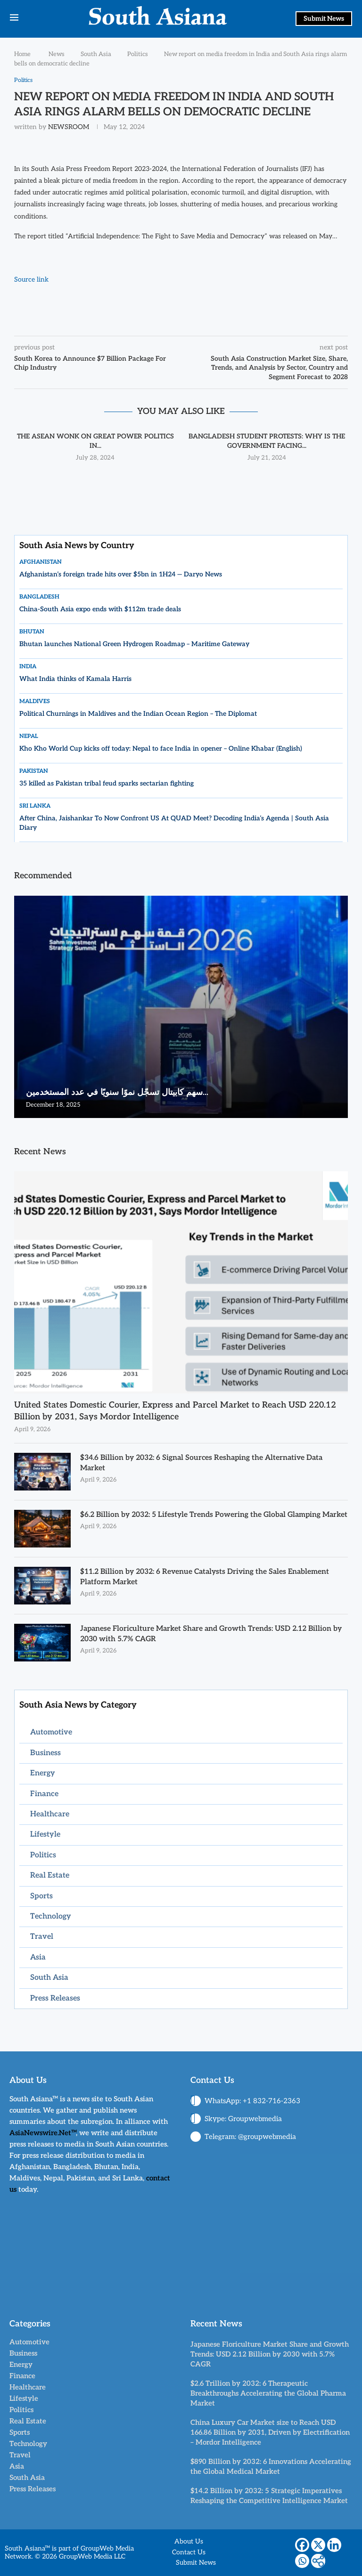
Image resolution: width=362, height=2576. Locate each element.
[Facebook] (302, 2545)
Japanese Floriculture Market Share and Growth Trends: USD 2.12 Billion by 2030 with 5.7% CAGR (210, 1634)
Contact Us (189, 2553)
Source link (31, 280)
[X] (318, 2545)
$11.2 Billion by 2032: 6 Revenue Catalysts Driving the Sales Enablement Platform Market (208, 1577)
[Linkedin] (334, 2545)
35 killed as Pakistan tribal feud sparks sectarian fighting (106, 784)
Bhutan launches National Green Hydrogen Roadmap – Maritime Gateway (134, 644)
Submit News (324, 19)
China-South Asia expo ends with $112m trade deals (100, 610)
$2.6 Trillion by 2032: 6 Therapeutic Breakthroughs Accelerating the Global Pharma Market (268, 2393)
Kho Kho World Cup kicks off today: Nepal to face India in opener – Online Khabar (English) (160, 749)
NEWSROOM (68, 127)
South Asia (96, 54)
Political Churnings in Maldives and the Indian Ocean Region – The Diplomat (138, 714)
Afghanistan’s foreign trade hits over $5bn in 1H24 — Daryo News (120, 575)
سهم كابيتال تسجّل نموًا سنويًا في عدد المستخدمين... (117, 1093)
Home (22, 54)
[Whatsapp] (302, 2561)
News (57, 54)
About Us (188, 2542)
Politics (137, 54)
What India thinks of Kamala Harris (75, 679)
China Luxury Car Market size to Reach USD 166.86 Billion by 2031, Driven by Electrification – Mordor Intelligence (270, 2432)
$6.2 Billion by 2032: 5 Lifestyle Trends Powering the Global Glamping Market (204, 1520)
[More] (318, 2561)
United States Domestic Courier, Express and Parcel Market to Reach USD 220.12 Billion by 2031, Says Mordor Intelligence (175, 1411)
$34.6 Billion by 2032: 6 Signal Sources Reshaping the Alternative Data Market (205, 1463)
